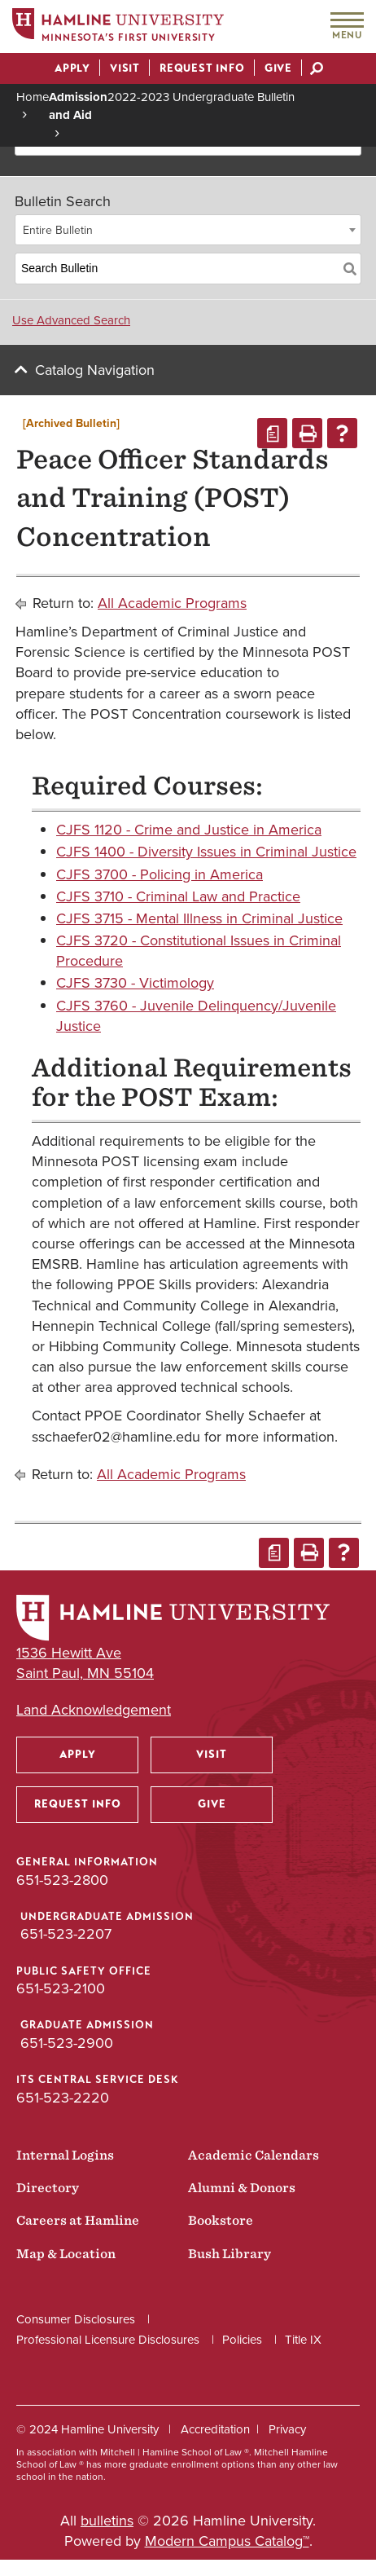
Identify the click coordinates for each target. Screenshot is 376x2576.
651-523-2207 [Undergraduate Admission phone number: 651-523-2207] (65, 1933)
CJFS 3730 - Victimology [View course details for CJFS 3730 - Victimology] (135, 982)
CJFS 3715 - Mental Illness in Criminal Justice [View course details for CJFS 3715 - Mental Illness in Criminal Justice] (199, 918)
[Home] (118, 27)
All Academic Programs (172, 603)
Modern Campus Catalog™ (227, 2541)
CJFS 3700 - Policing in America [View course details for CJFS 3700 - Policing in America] (159, 874)
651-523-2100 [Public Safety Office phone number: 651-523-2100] (60, 1988)
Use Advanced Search (71, 320)
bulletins (107, 2520)
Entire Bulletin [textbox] (58, 230)
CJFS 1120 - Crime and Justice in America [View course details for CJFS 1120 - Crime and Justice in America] (188, 829)
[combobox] (188, 229)
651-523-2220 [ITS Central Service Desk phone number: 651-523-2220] (62, 2097)
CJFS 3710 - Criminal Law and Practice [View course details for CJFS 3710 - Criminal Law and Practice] (178, 896)
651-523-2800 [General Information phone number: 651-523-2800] (62, 1880)
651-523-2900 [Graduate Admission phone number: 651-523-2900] (66, 2043)
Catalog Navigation (95, 370)
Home (32, 97)
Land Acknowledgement (93, 1710)
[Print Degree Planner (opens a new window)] (272, 433)
